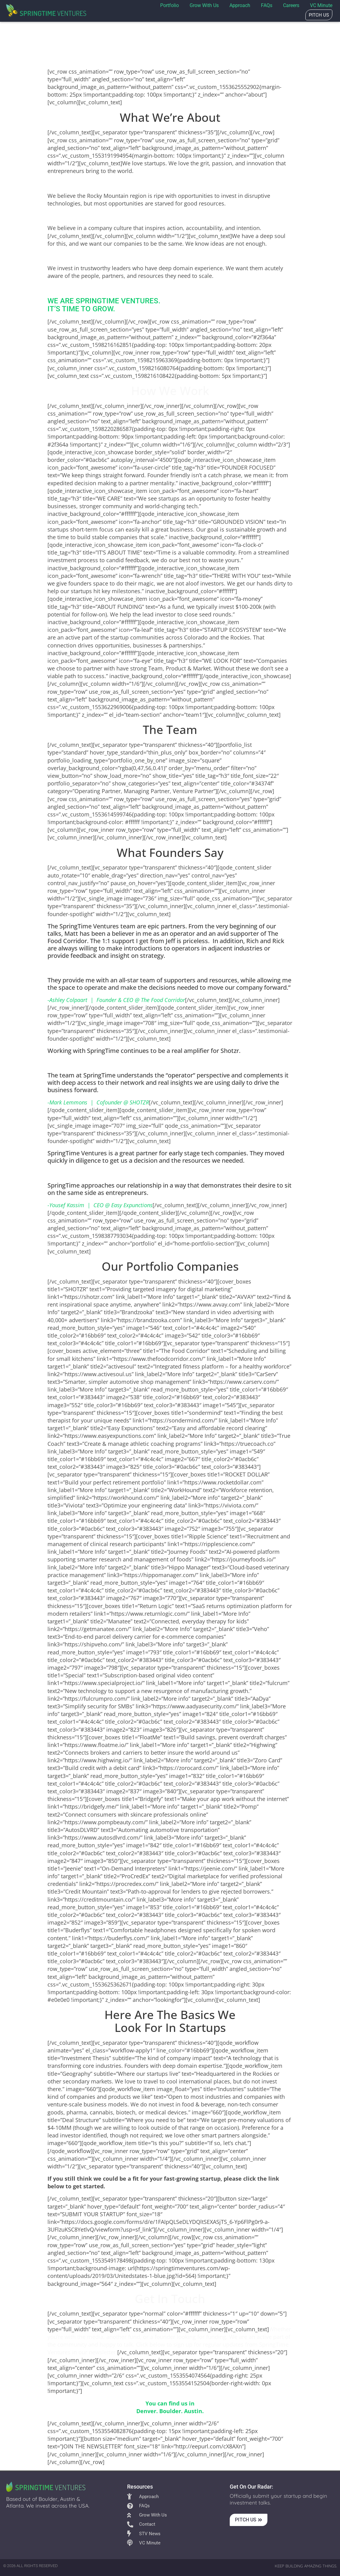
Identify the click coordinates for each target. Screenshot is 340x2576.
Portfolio (169, 5)
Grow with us (204, 5)
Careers (291, 5)
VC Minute (321, 5)
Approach (239, 5)
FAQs (266, 5)
